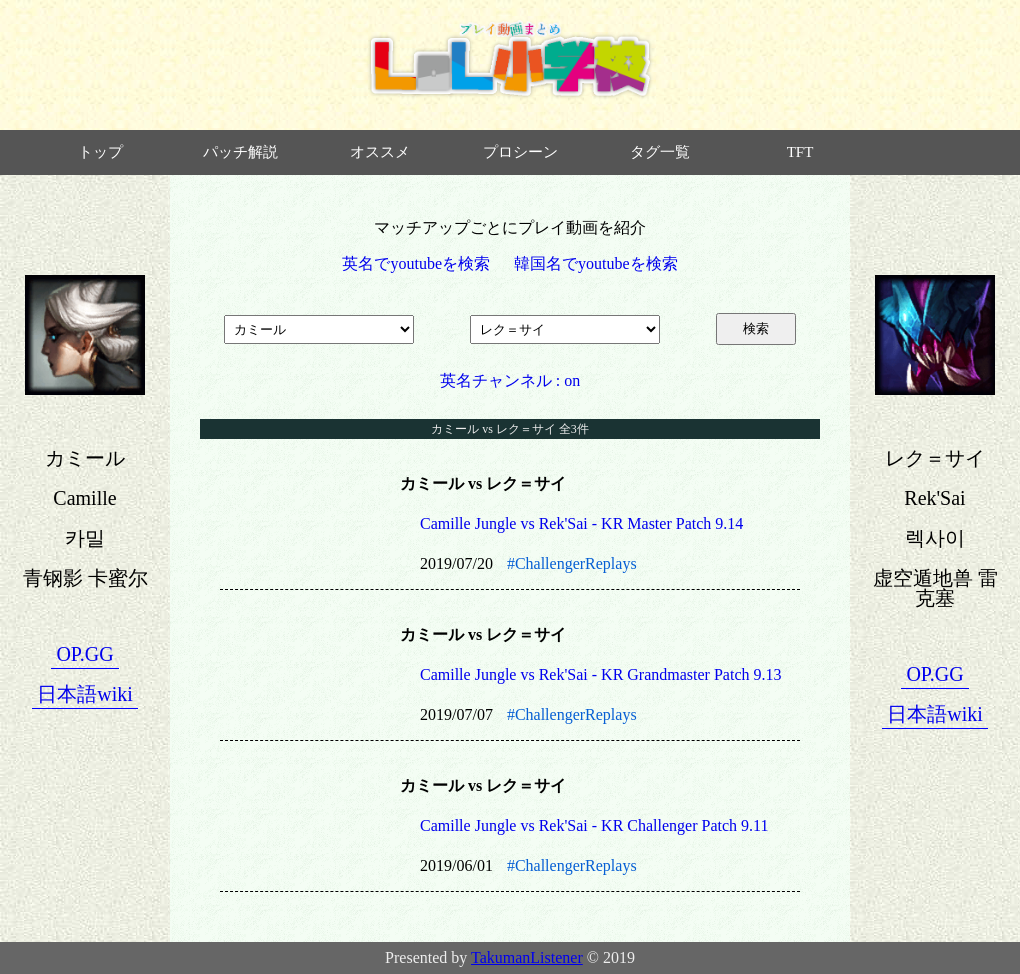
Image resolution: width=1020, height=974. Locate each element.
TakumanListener (527, 957)
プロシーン (520, 152)
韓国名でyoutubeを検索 (596, 263)
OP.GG (84, 654)
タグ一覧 (660, 152)
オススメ (380, 152)
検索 (756, 328)
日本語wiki (85, 694)
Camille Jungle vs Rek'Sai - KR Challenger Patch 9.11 (594, 825)
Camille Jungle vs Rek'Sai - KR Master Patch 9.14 (581, 523)
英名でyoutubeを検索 (416, 263)
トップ (100, 152)
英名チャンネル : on (510, 380)
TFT (800, 152)
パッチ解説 (240, 152)
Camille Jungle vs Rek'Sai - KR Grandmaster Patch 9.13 (601, 674)
